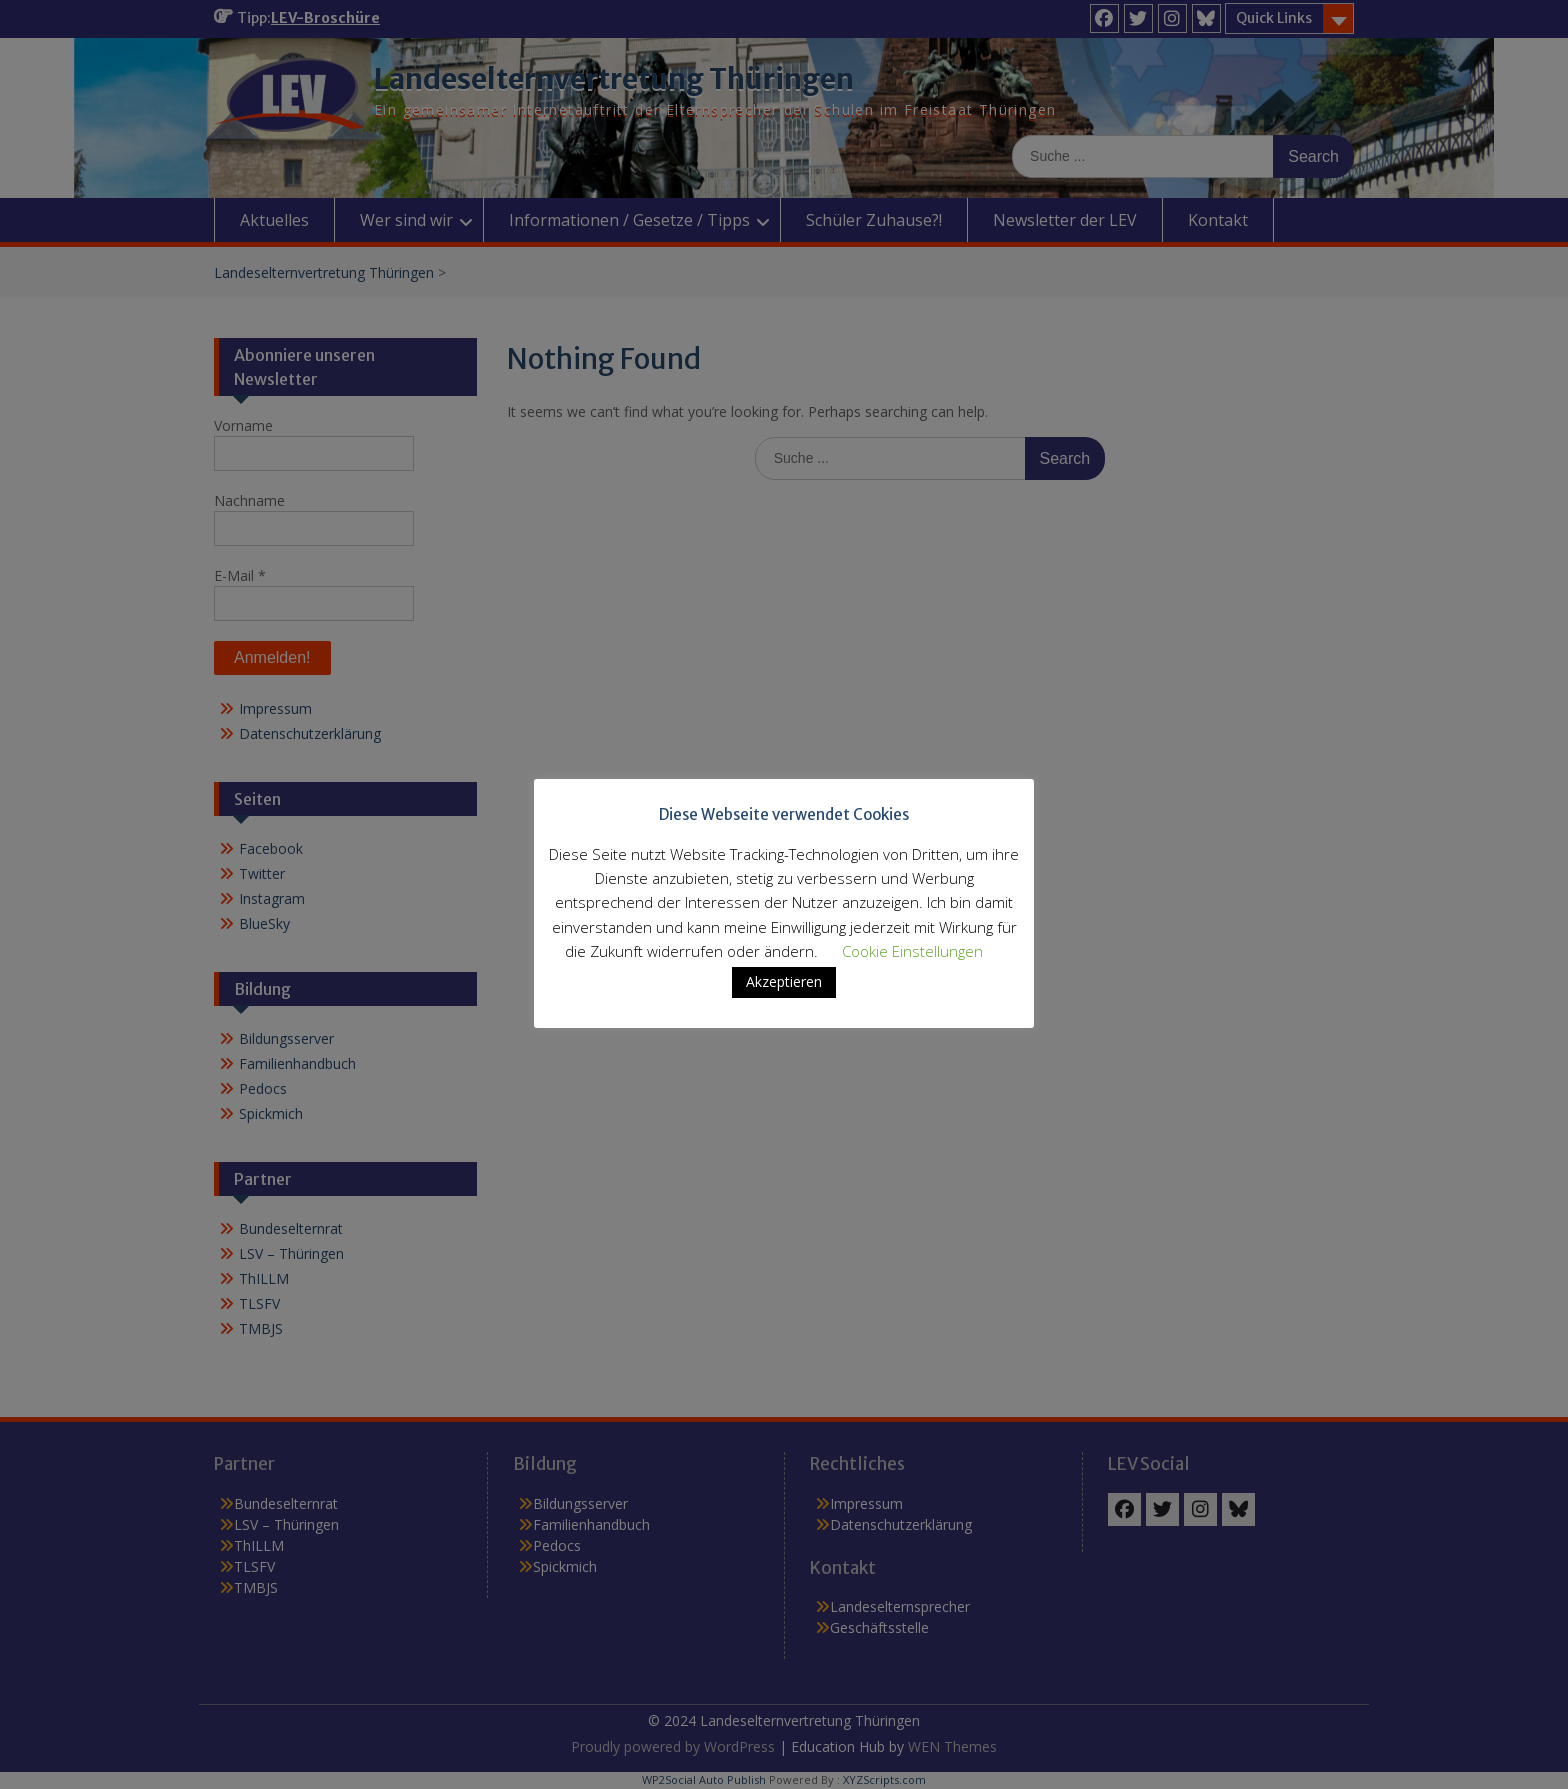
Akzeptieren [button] (784, 981)
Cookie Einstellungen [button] (912, 951)
